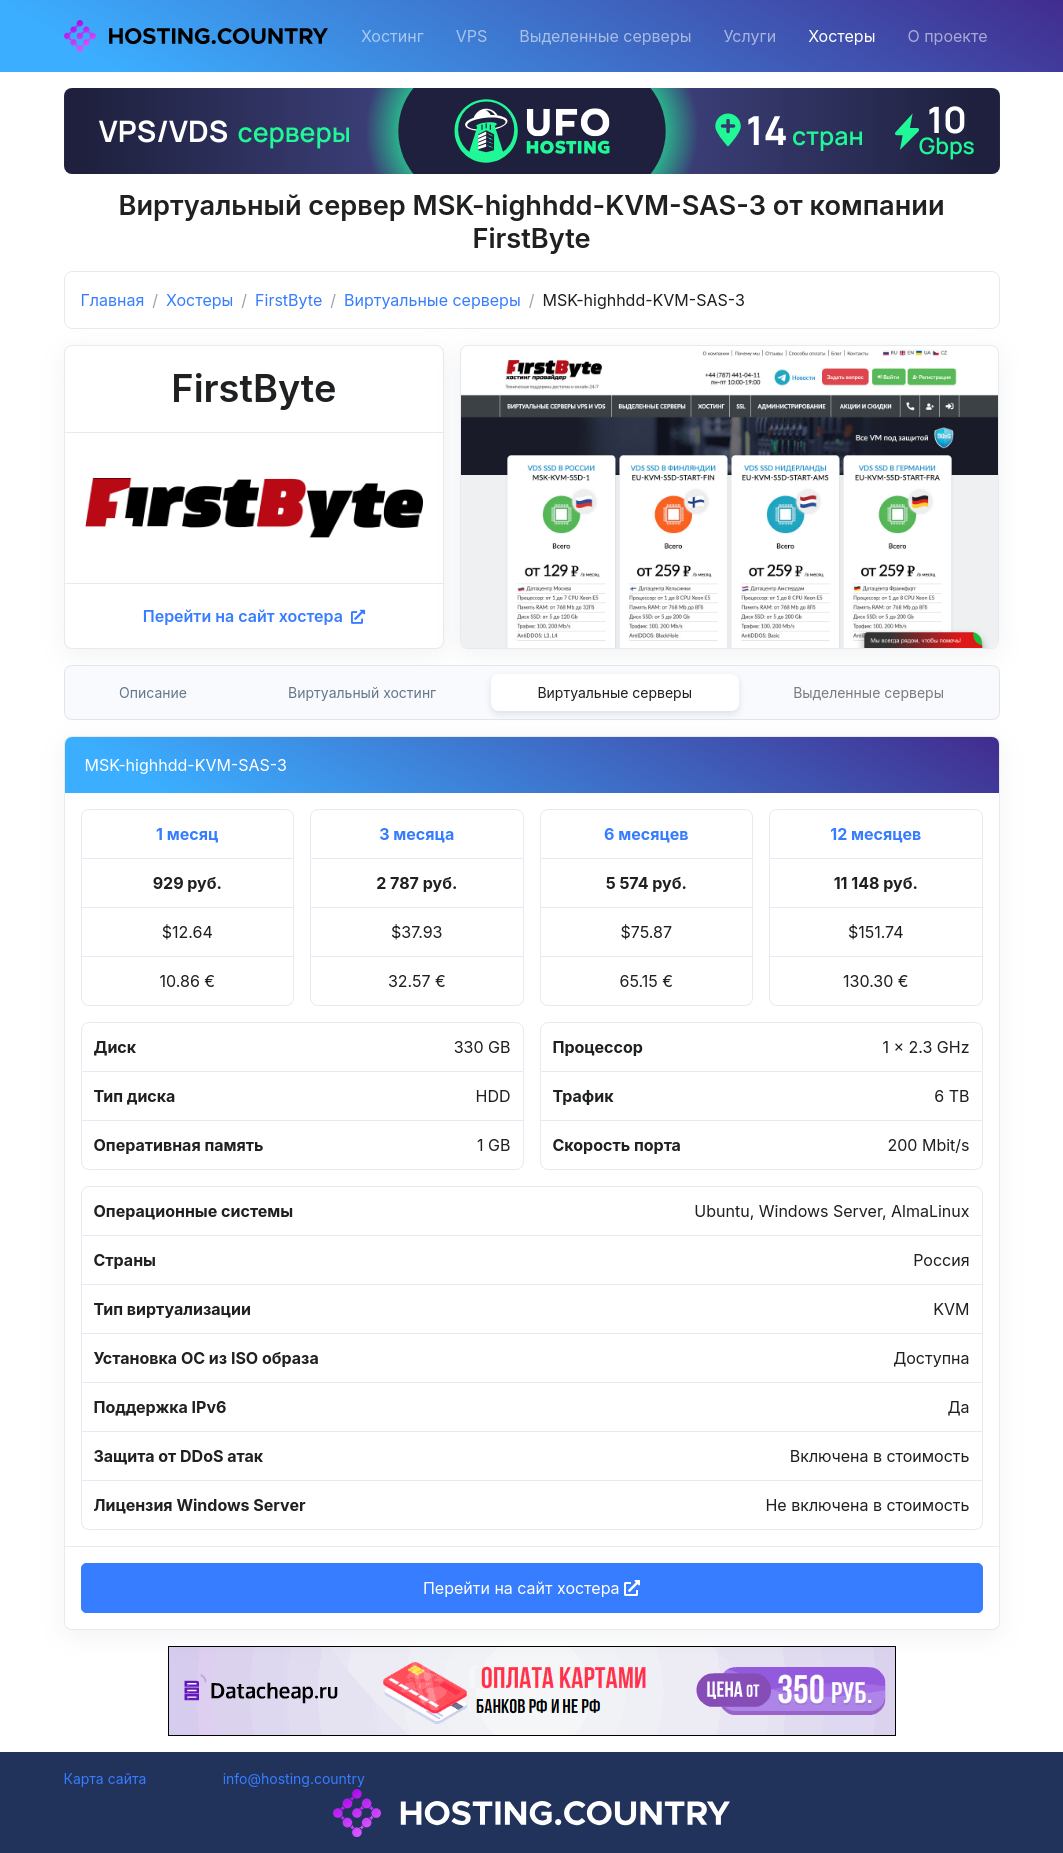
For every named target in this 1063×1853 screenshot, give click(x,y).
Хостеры (841, 36)
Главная (113, 300)
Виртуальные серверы (432, 300)
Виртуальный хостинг (362, 692)
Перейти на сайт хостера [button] (531, 1588)
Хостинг (392, 36)
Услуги (750, 36)
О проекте (947, 36)
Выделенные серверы (605, 36)
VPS (472, 36)
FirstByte (288, 300)
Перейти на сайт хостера (254, 616)
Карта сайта (105, 1778)
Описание (153, 692)
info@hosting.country (294, 1778)
